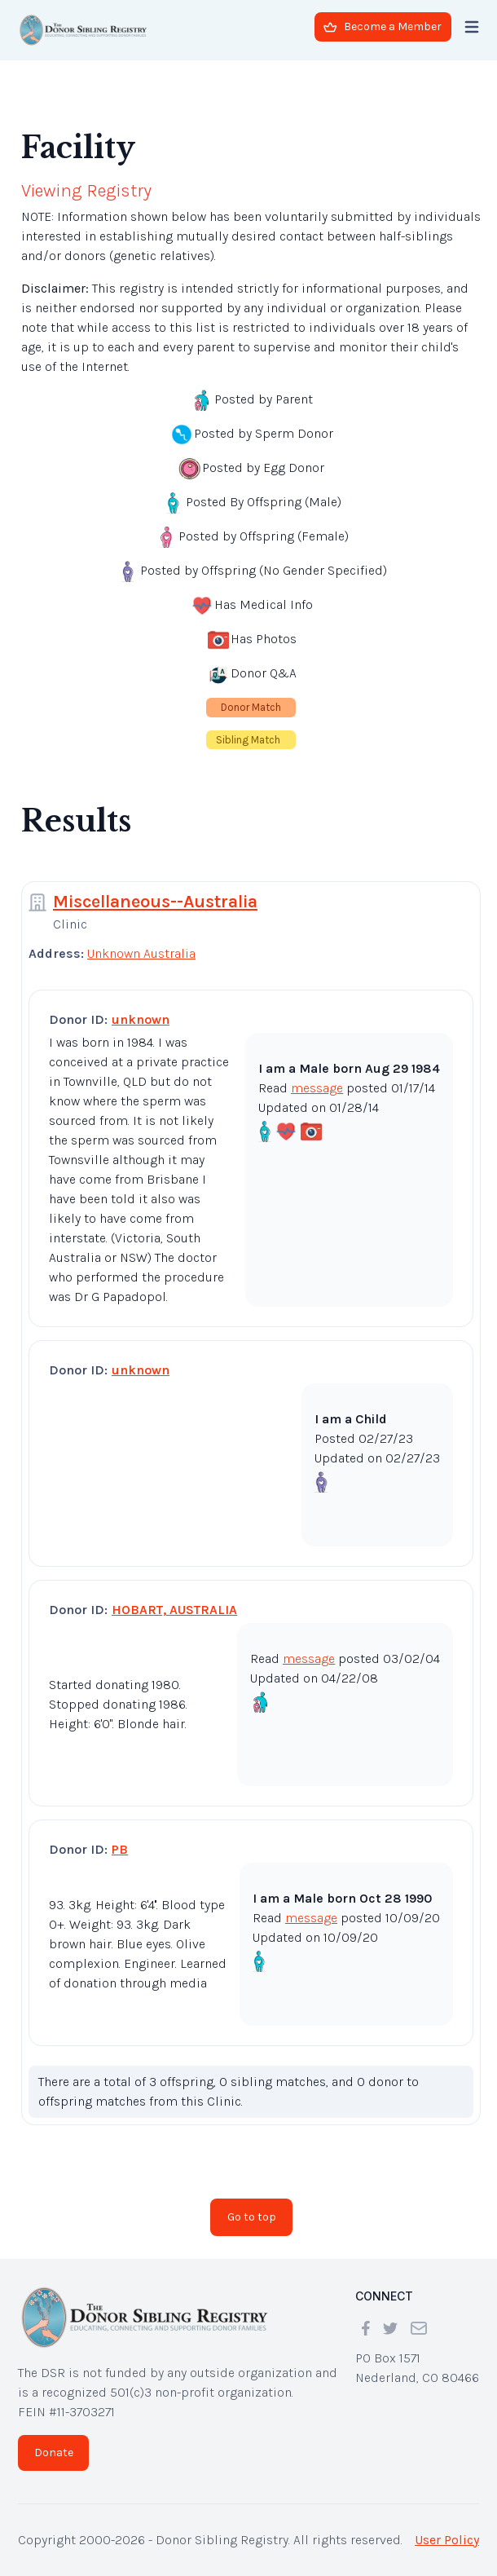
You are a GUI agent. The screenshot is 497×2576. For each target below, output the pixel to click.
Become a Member (382, 26)
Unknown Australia (141, 953)
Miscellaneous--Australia (155, 901)
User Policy (447, 2539)
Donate (53, 2452)
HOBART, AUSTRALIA (174, 1609)
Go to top (251, 2217)
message (317, 1088)
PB (120, 1849)
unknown (140, 1019)
